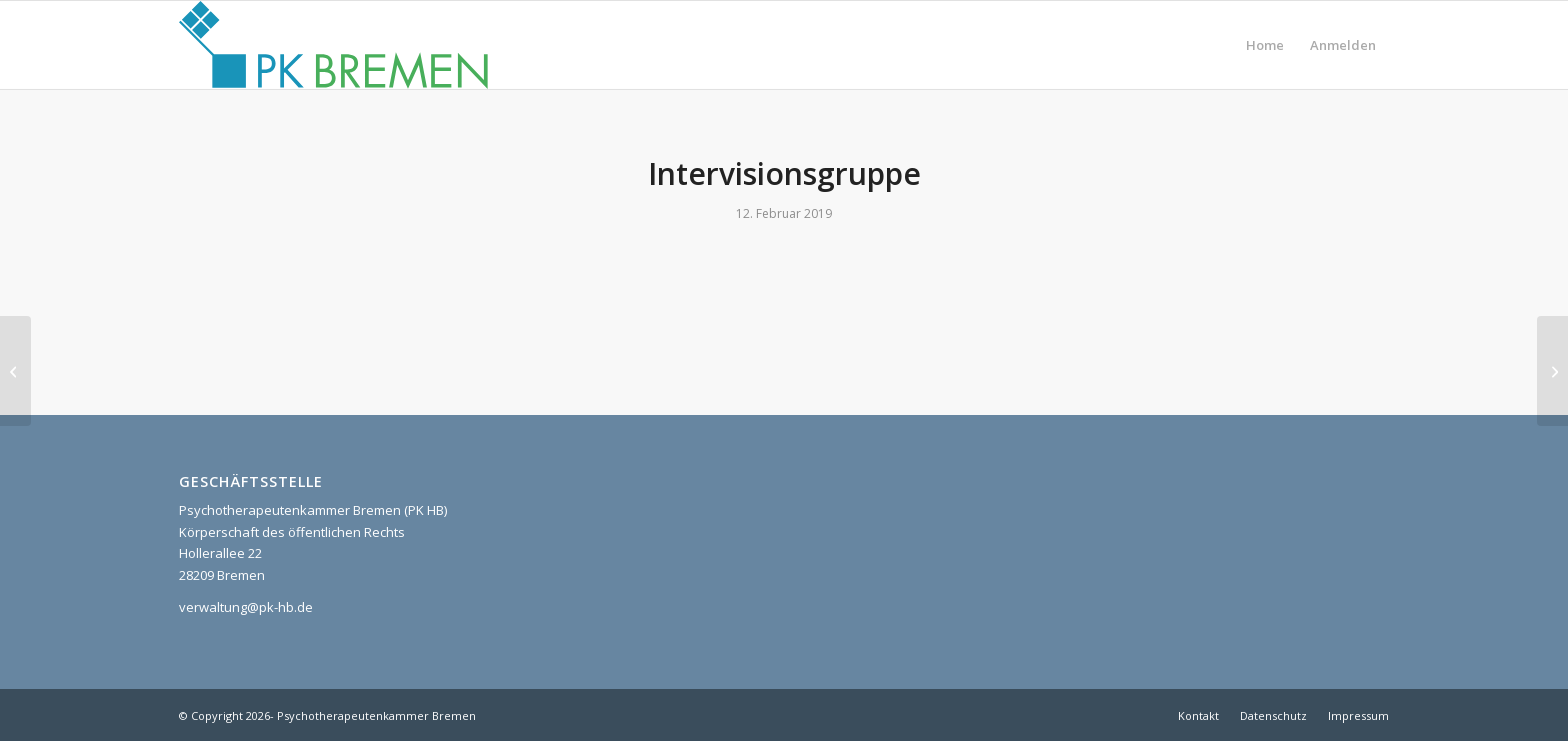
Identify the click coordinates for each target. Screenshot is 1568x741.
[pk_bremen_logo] (333, 45)
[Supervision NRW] (15, 371)
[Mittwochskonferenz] (1552, 371)
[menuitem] (1265, 45)
